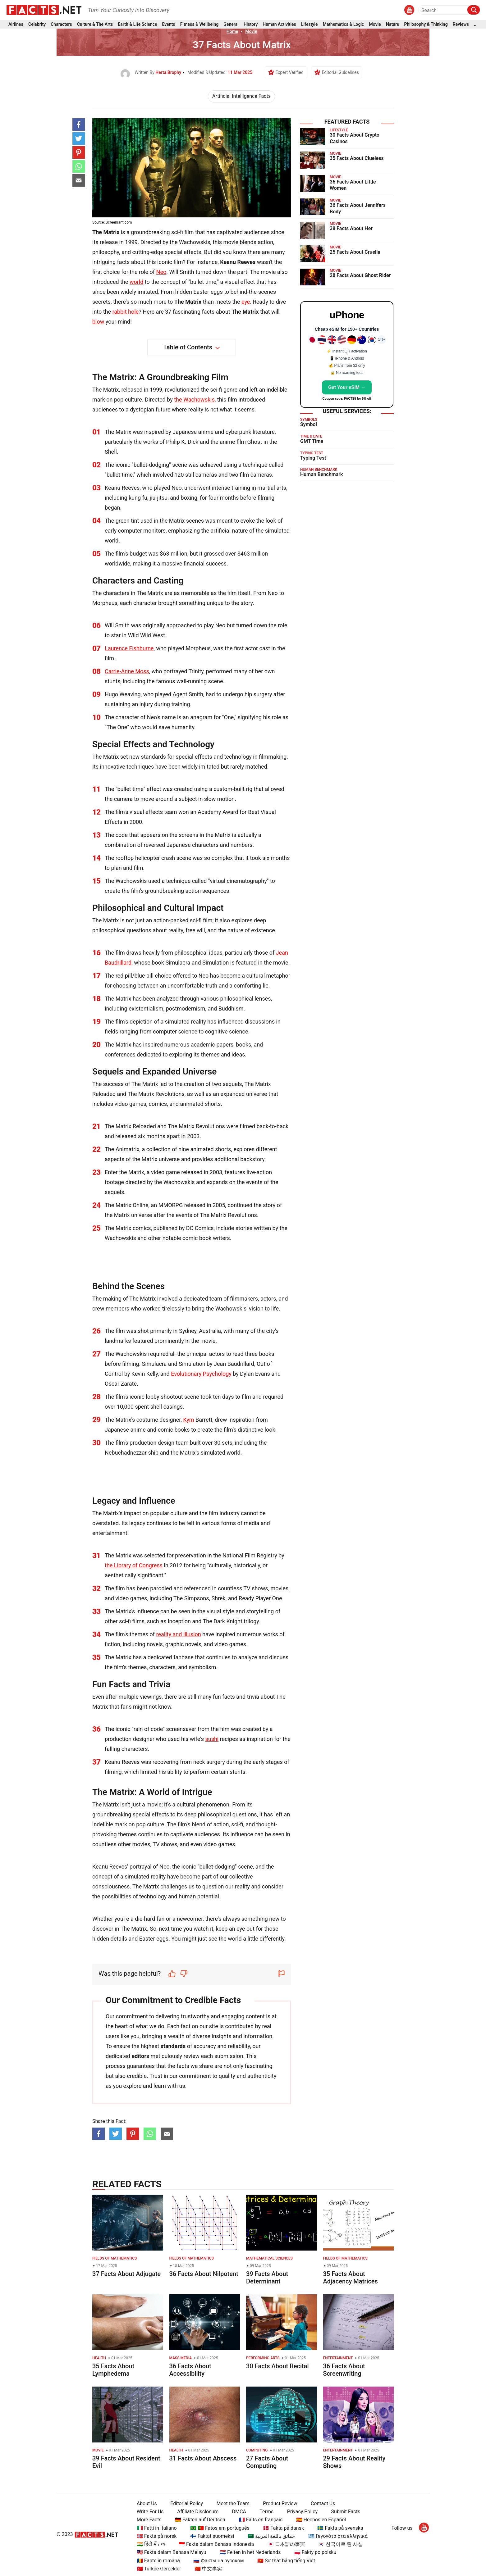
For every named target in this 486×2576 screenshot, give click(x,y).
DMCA (239, 2512)
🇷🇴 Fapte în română (158, 2561)
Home (232, 31)
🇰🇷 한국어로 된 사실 (340, 2544)
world (136, 282)
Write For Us (150, 2512)
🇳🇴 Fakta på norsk (157, 2536)
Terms (266, 2512)
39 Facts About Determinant (267, 2277)
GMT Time (311, 441)
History (251, 24)
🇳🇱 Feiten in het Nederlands (250, 2552)
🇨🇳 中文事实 (208, 2569)
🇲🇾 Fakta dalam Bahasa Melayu (171, 2552)
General (230, 24)
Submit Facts (345, 2512)
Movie (375, 24)
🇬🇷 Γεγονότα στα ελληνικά (338, 2536)
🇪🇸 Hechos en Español (321, 2520)
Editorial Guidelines (340, 72)
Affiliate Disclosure (197, 2512)
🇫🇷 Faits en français (260, 2520)
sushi (211, 1739)
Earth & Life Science (137, 24)
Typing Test (313, 458)
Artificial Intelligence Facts (241, 96)
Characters (61, 24)
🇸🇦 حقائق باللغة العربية (271, 2536)
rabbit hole (125, 311)
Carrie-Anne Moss (127, 671)
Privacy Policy (302, 2512)
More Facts (149, 2520)
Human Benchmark (321, 474)
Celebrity (37, 24)
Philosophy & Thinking (426, 24)
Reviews (461, 24)
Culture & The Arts (95, 24)
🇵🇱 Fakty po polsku (315, 2552)
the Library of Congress (134, 1565)
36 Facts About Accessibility (190, 2369)
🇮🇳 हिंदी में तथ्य (151, 2544)
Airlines (15, 24)
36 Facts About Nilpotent (203, 2274)
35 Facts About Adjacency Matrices (350, 2277)
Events (168, 24)
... (476, 24)
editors (140, 2056)
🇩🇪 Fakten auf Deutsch (200, 2520)
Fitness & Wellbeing (199, 24)
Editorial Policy (186, 2503)
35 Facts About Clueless (357, 158)
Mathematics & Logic (343, 24)
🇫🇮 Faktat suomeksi (212, 2536)
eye (245, 301)
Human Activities (279, 24)
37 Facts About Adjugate (126, 2274)
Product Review (280, 2503)
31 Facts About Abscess (203, 2458)
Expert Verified (289, 72)
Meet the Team (232, 2503)
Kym (188, 1419)
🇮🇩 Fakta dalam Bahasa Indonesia (216, 2544)
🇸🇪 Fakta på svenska (340, 2528)
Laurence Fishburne (129, 648)
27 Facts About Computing (267, 2462)
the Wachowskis (194, 399)
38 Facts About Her (351, 228)
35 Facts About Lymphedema (113, 2369)
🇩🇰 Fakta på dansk (283, 2528)
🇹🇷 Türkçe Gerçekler (159, 2569)
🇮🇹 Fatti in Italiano (157, 2528)
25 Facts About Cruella (355, 252)
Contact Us (323, 2503)
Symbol (308, 424)
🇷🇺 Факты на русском (218, 2561)
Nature (392, 24)
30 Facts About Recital (277, 2366)
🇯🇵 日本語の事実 (286, 2544)
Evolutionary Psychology (201, 1373)
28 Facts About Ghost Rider (360, 275)
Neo (161, 272)
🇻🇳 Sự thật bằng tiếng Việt (286, 2561)
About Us (147, 2503)
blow (98, 321)
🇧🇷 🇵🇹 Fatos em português (220, 2528)
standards (173, 2046)
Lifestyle (309, 24)
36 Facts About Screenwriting (344, 2369)
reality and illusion (178, 1634)
